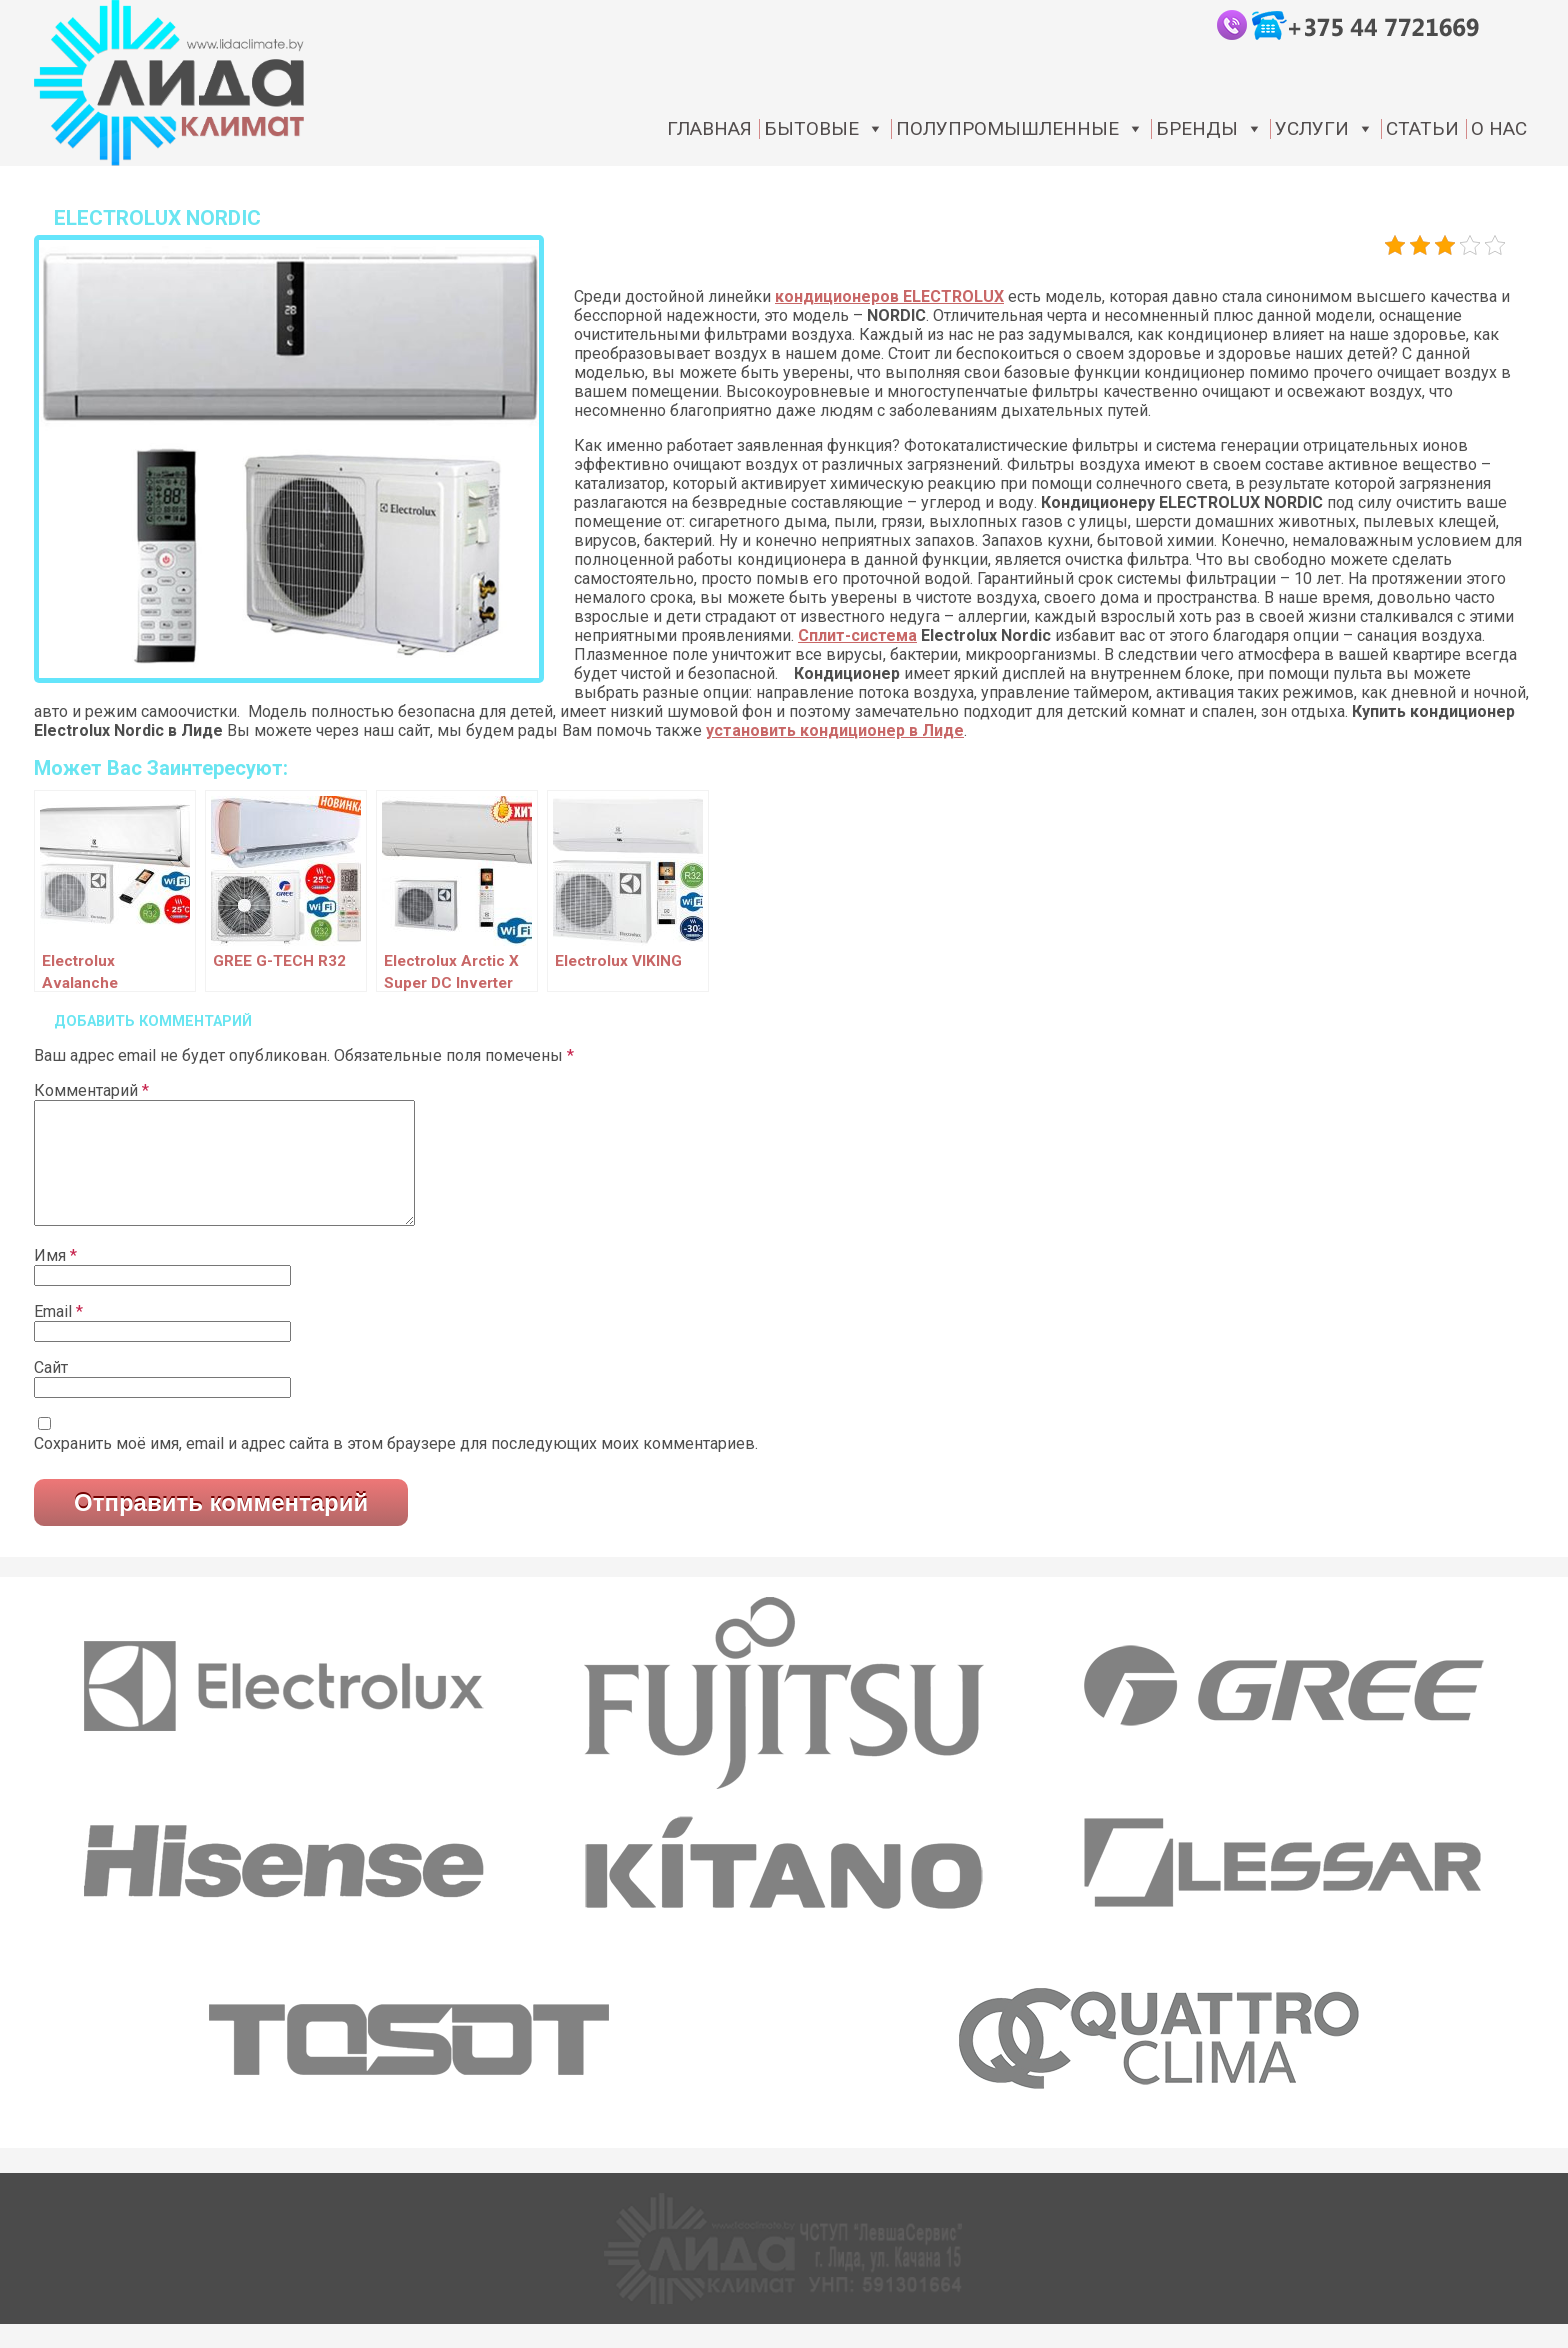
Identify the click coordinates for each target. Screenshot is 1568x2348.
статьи (1422, 129)
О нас (1499, 129)
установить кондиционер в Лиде (835, 730)
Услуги (1324, 129)
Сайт (51, 1391)
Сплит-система (857, 635)
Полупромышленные (1020, 129)
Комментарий (91, 1090)
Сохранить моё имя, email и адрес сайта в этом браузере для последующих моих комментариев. (396, 1467)
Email (58, 1335)
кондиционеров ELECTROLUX (889, 296)
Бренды (1209, 129)
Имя (55, 1279)
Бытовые (824, 129)
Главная (709, 129)
